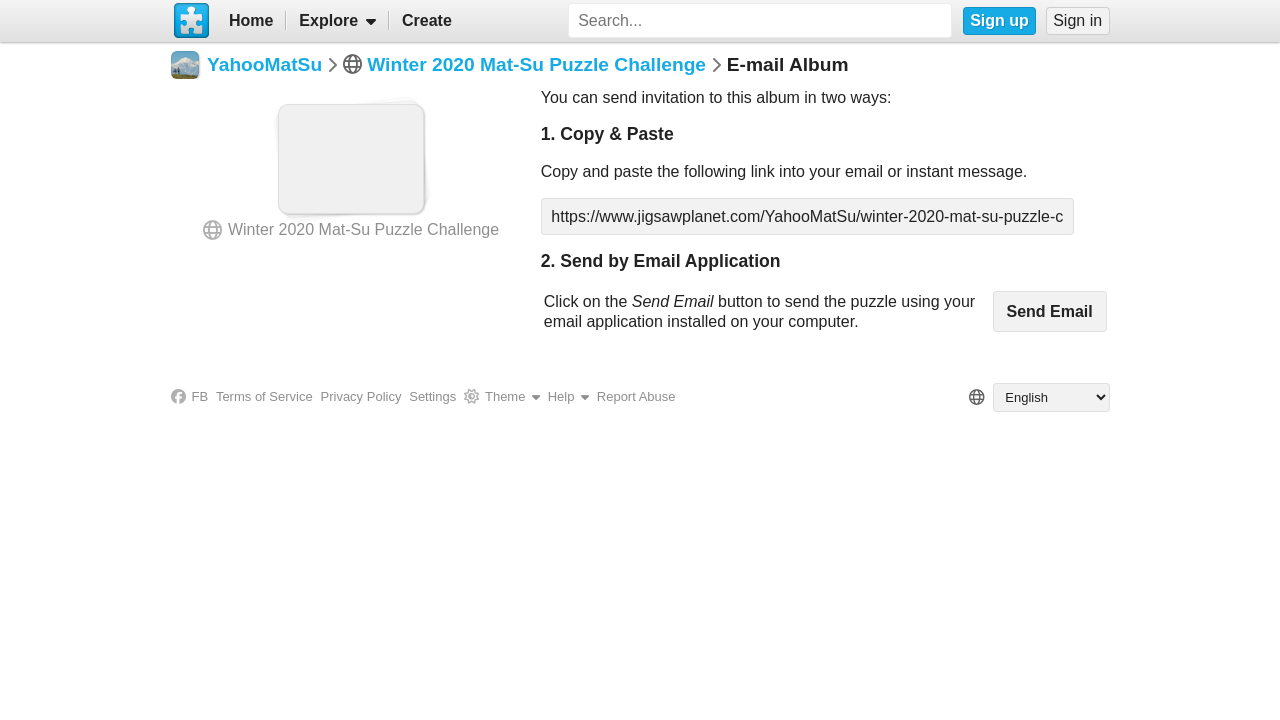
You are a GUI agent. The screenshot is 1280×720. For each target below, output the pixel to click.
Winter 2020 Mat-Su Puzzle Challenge (536, 64)
